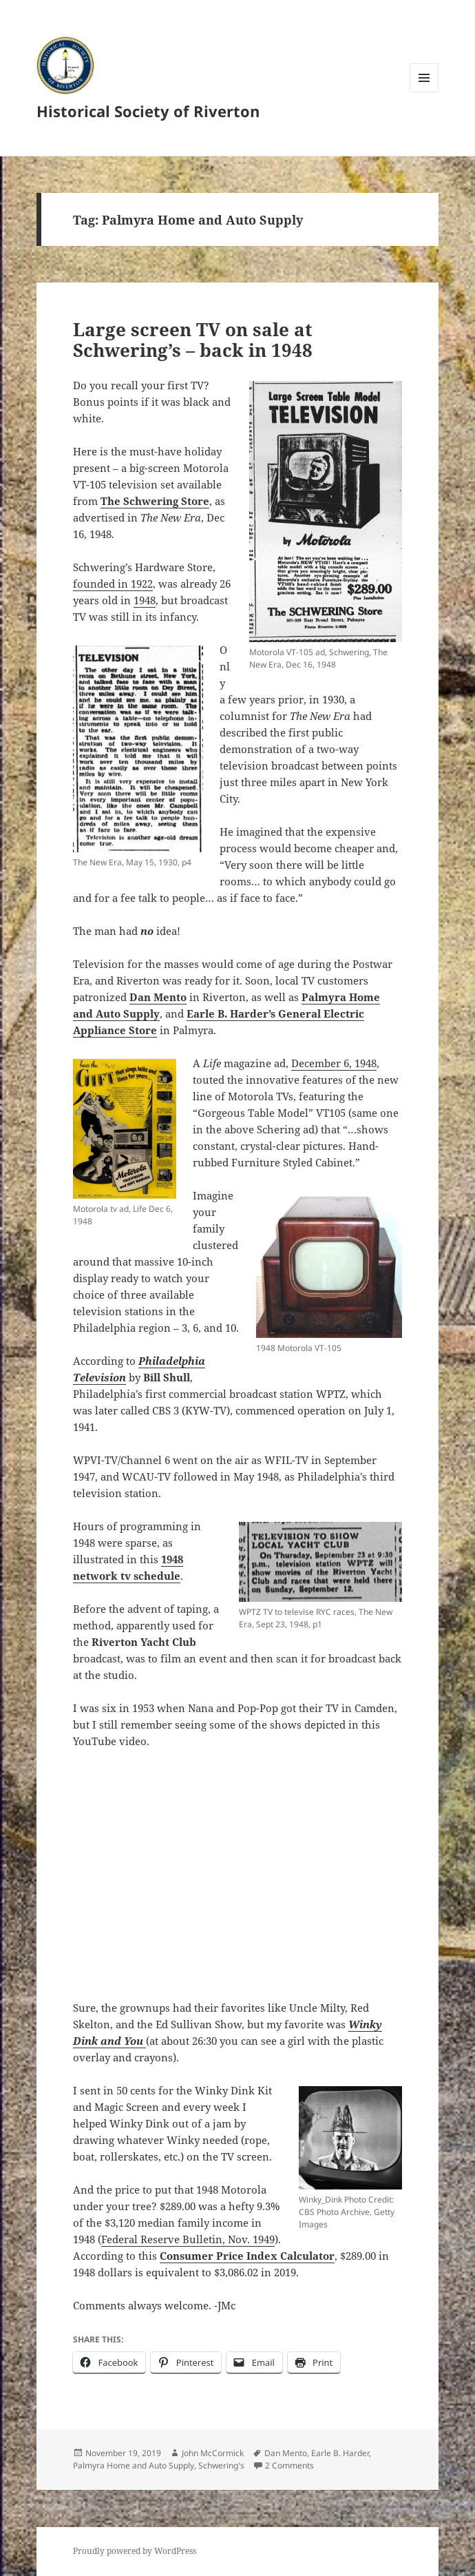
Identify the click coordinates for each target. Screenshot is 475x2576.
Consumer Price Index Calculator (247, 2256)
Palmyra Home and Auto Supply (133, 2465)
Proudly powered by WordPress (134, 2551)
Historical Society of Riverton (148, 111)
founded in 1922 (113, 583)
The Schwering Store (155, 501)
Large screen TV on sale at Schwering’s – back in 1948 (193, 339)
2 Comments (289, 2465)
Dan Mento (285, 2453)
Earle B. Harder (340, 2453)
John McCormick (213, 2453)
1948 (145, 600)
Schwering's (221, 2465)
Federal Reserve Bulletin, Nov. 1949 (188, 2239)
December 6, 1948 (334, 1063)
